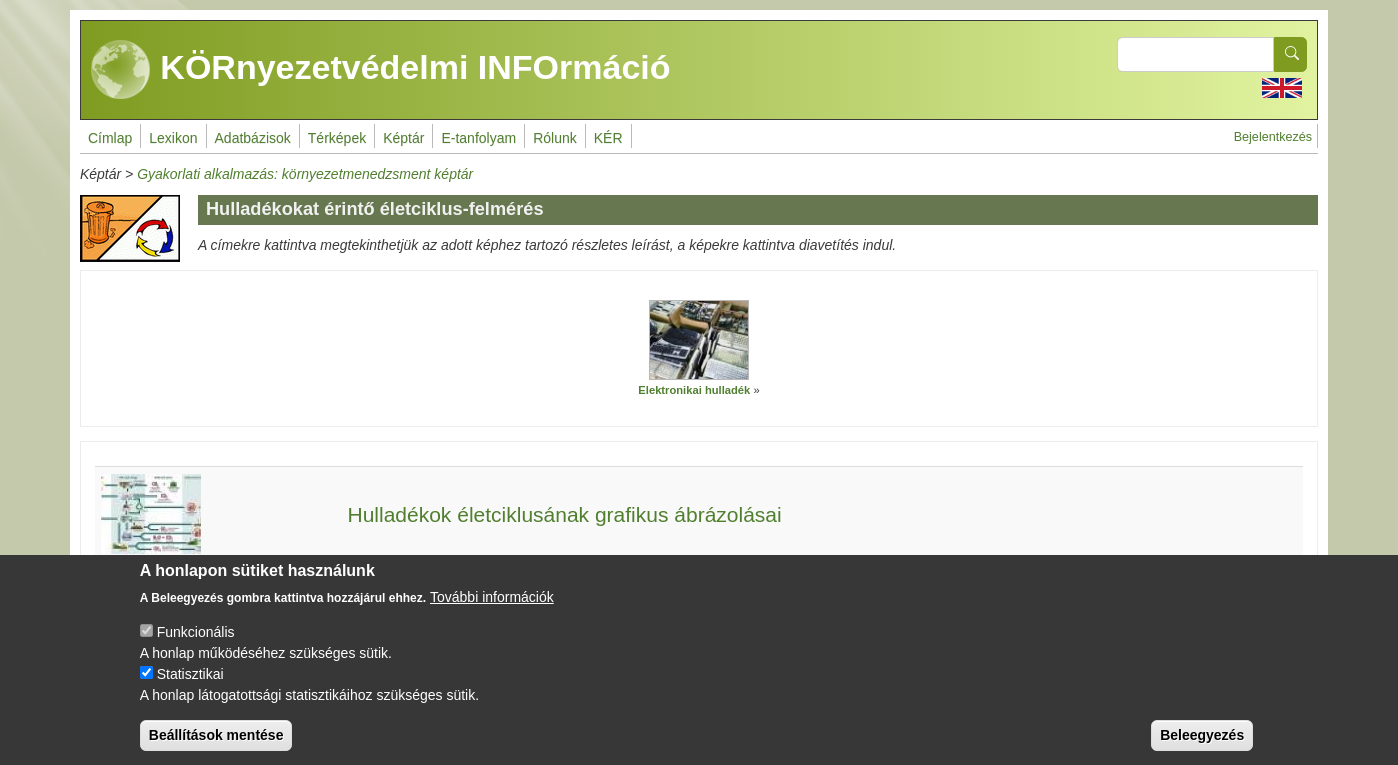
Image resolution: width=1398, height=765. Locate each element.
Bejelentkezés (1273, 137)
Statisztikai (190, 690)
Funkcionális (196, 648)
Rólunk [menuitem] (555, 138)
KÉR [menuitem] (608, 138)
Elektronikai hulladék (694, 390)
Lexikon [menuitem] (173, 138)
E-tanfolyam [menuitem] (478, 138)
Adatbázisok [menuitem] (253, 138)
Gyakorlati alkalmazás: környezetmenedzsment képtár (305, 174)
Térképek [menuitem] (337, 138)
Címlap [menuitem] (110, 138)
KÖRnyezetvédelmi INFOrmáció (381, 70)
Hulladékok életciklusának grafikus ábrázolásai (564, 514)
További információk (492, 613)
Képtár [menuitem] (403, 138)
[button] (699, 340)
